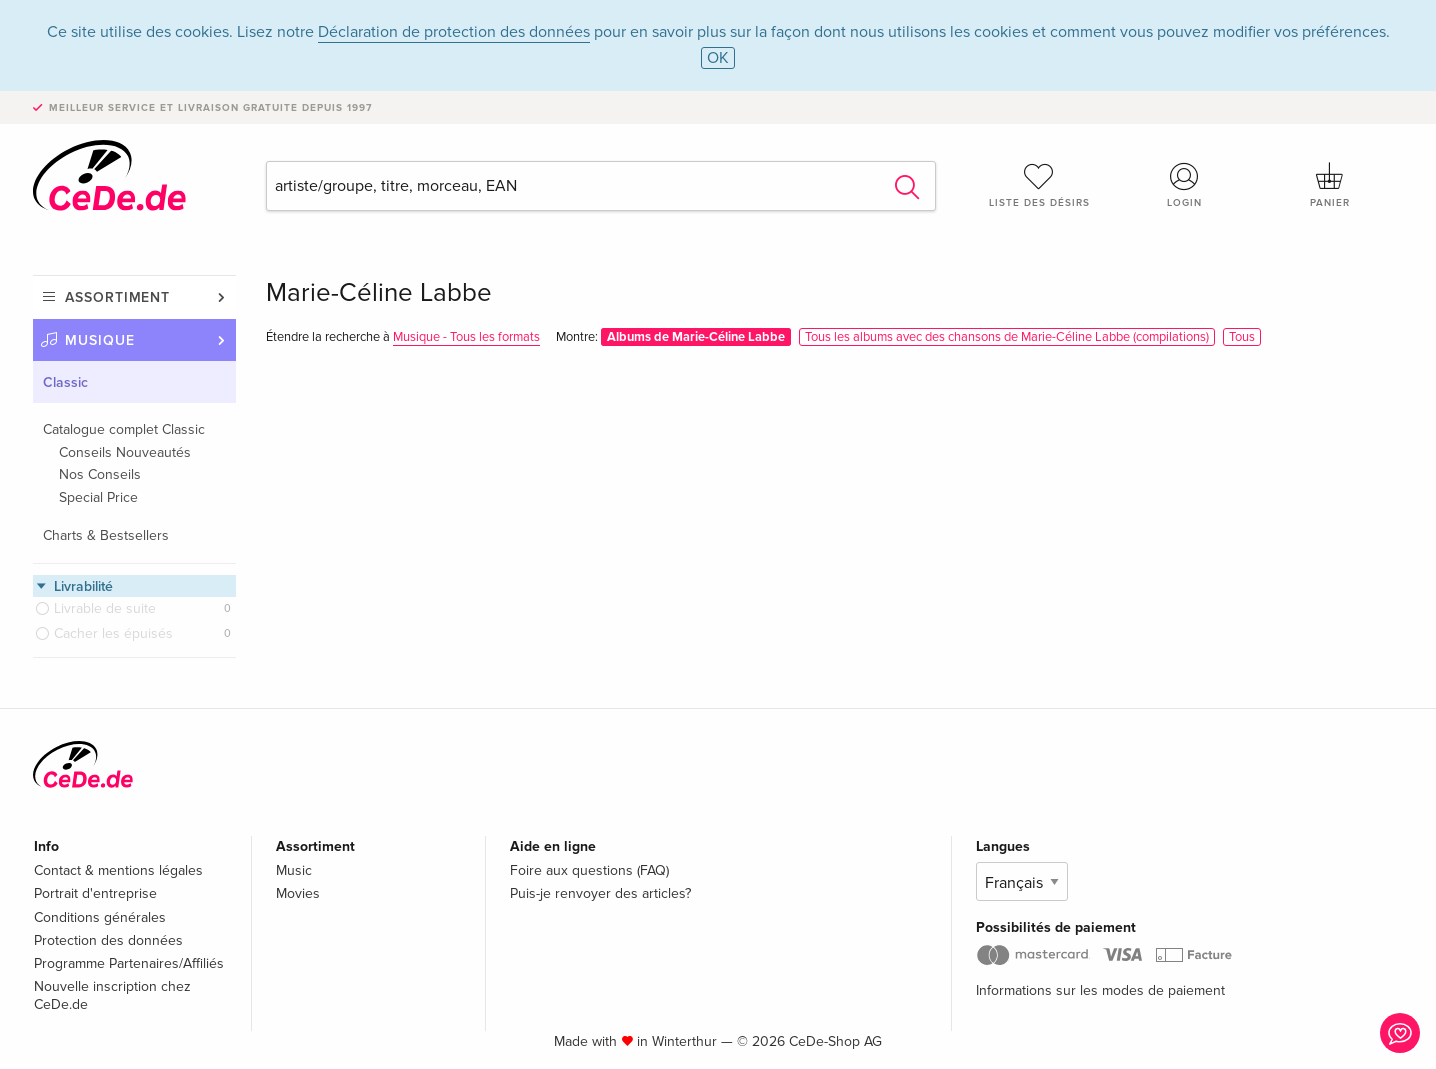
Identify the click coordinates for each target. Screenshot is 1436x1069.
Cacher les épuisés (113, 633)
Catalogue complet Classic (124, 429)
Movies (298, 893)
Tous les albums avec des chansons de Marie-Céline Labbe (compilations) (1007, 337)
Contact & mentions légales (118, 870)
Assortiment (117, 297)
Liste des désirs (1039, 185)
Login (1185, 185)
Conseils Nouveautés (125, 452)
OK (718, 58)
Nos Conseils (100, 474)
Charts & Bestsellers (106, 535)
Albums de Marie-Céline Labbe (696, 337)
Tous (1242, 337)
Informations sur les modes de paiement (1100, 990)
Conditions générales (100, 917)
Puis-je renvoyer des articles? (600, 893)
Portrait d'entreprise (95, 893)
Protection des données (108, 940)
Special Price (98, 497)
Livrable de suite (105, 608)
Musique (100, 340)
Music (294, 870)
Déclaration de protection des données (454, 32)
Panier (1330, 185)
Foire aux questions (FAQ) (589, 870)
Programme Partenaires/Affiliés (129, 963)
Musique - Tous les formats (466, 337)
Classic (65, 382)
